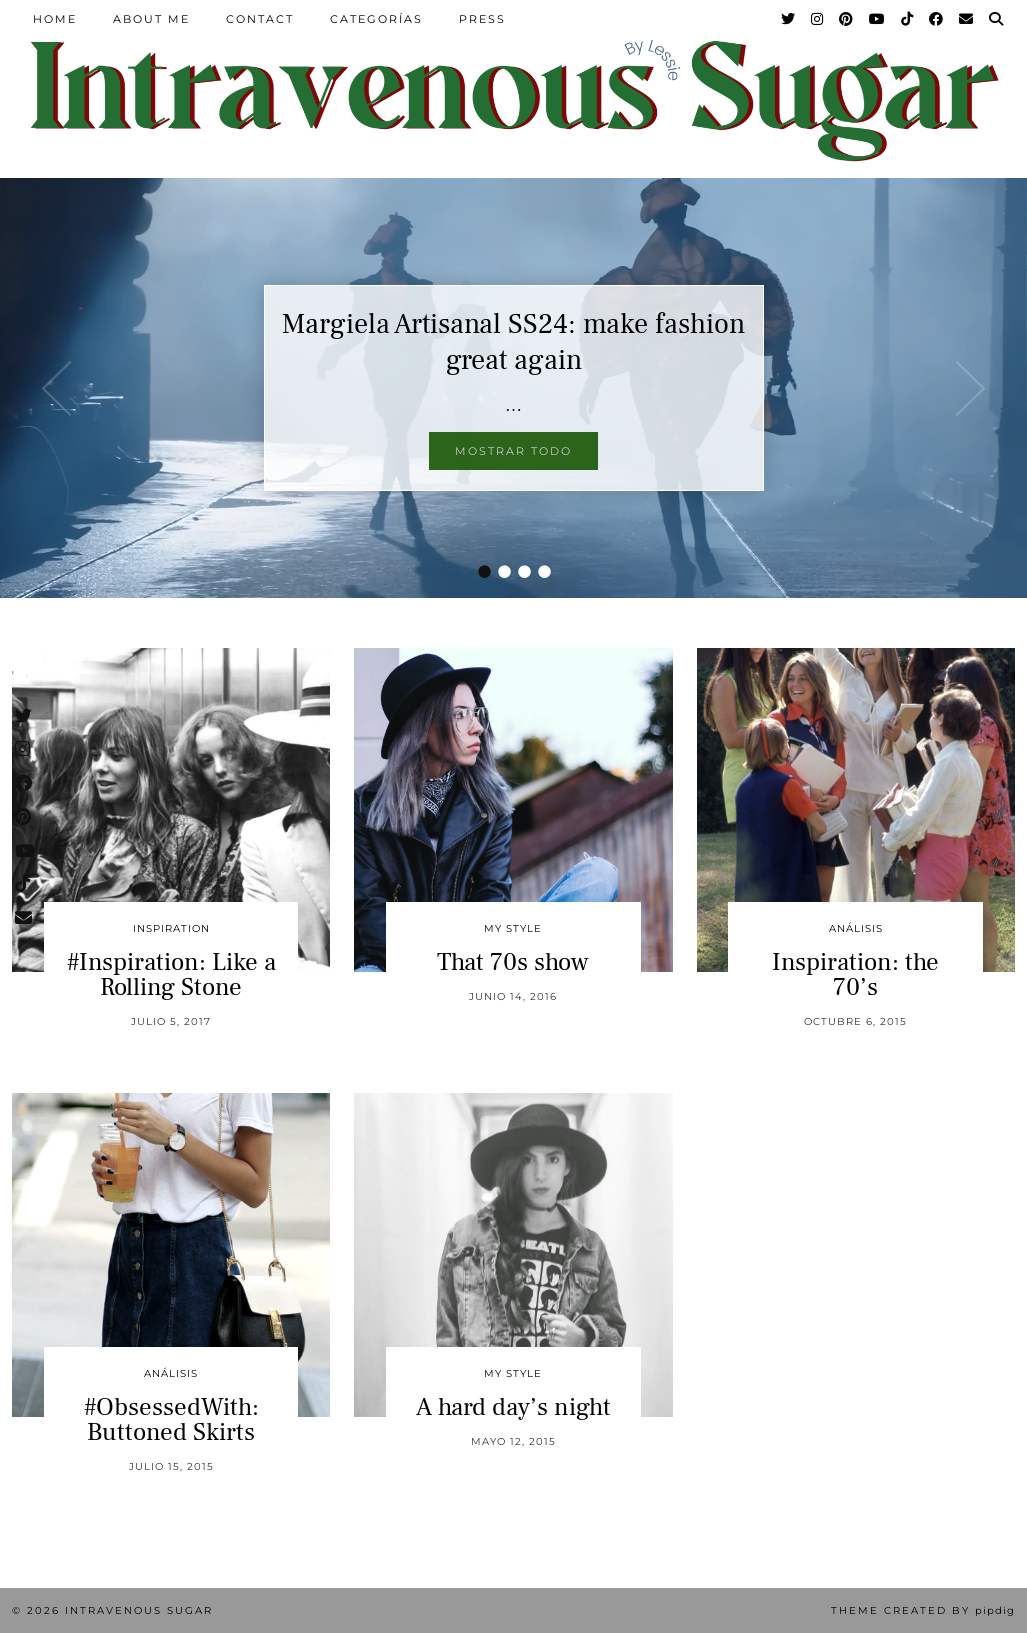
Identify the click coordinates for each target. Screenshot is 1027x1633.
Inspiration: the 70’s (855, 974)
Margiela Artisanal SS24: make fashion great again (513, 342)
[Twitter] (789, 19)
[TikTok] (908, 19)
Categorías (376, 19)
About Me (151, 19)
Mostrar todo (513, 451)
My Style (513, 928)
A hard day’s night (513, 1407)
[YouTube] (878, 19)
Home (55, 19)
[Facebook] (937, 19)
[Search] (997, 19)
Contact (260, 19)
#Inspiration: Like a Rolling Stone (171, 974)
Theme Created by (923, 1610)
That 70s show (513, 962)
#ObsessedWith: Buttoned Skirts (171, 1419)
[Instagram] (818, 19)
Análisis (856, 928)
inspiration (171, 928)
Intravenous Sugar (139, 1610)
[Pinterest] (847, 19)
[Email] (967, 19)
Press (482, 19)
